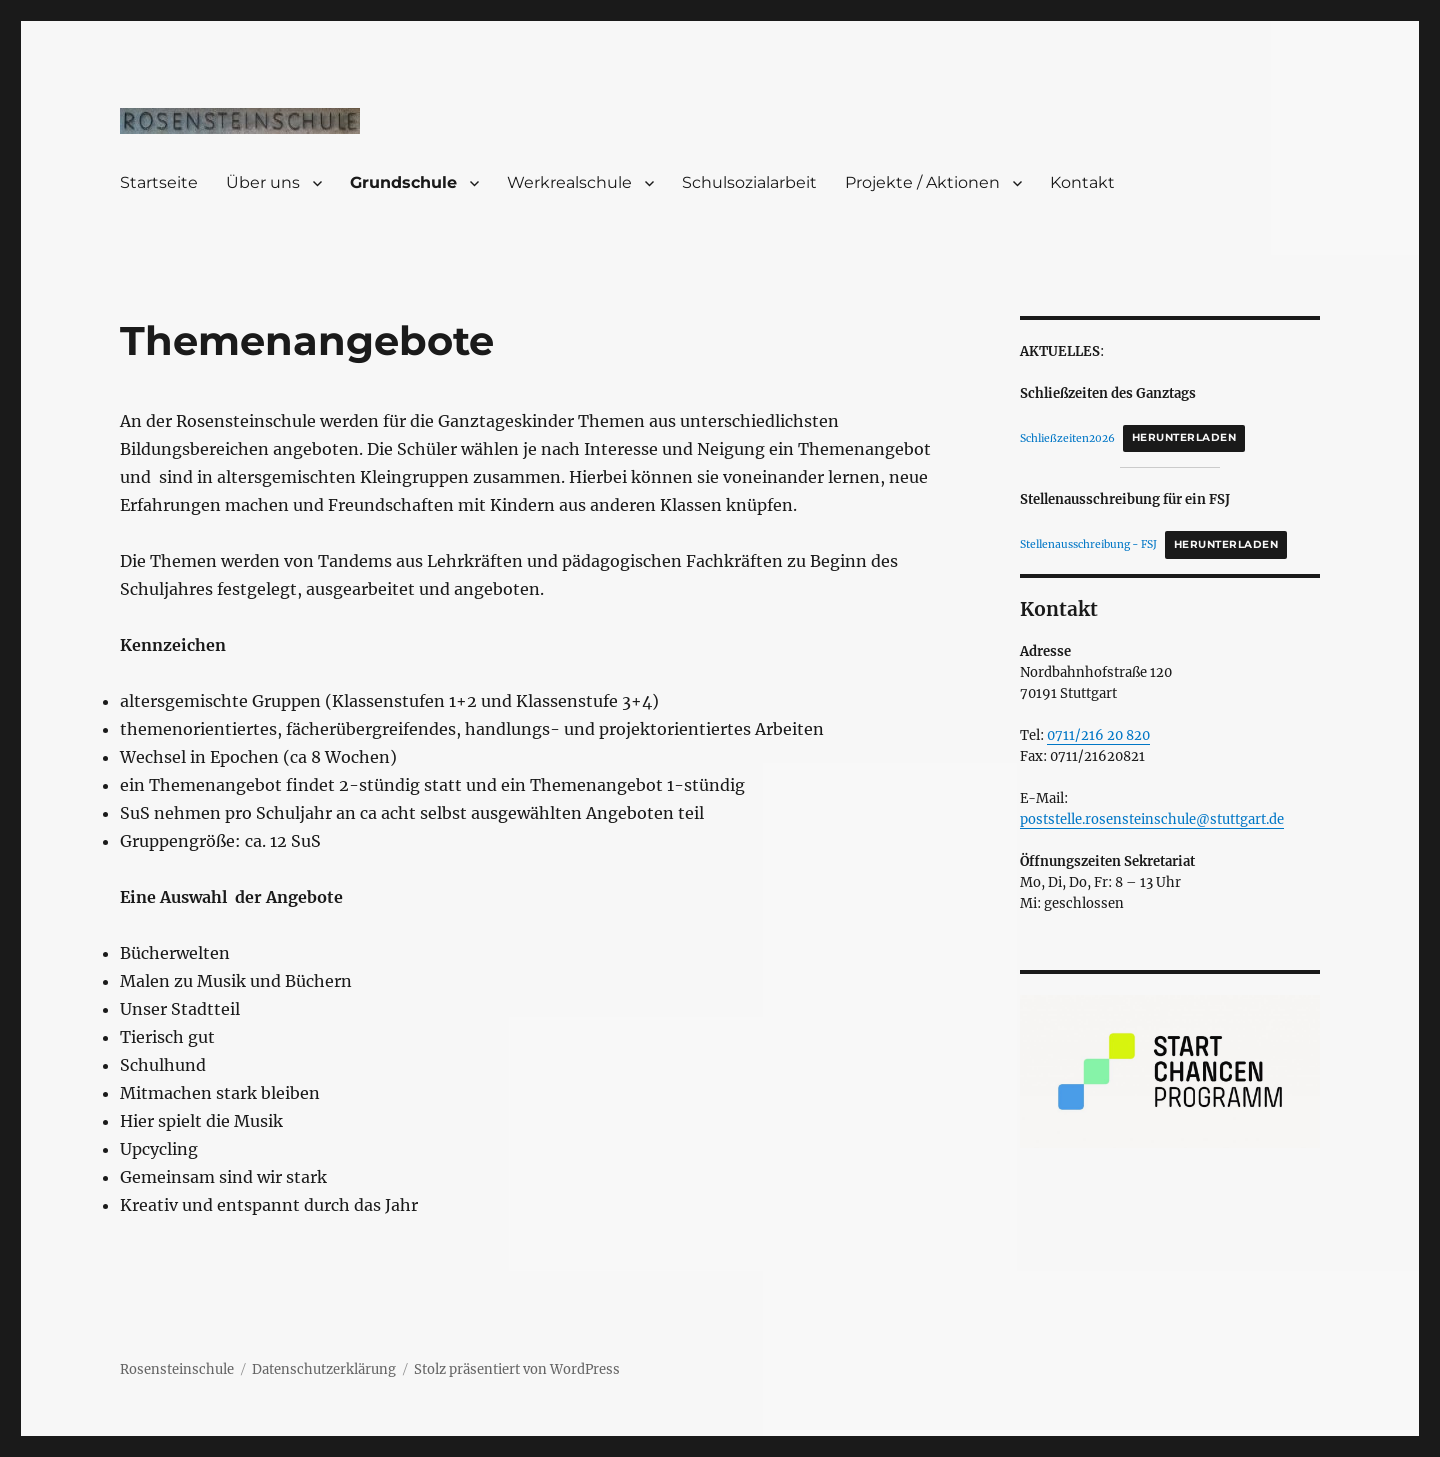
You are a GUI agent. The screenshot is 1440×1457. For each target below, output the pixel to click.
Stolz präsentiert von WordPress (517, 1369)
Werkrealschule (569, 182)
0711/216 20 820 (1098, 735)
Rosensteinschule (177, 1369)
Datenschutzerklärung (324, 1369)
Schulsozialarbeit (749, 182)
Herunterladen (1184, 437)
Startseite (159, 182)
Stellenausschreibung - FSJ (1088, 544)
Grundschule (403, 182)
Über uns (263, 182)
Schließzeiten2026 (1067, 437)
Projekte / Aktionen (922, 182)
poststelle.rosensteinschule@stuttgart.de (1152, 819)
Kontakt (1082, 182)
